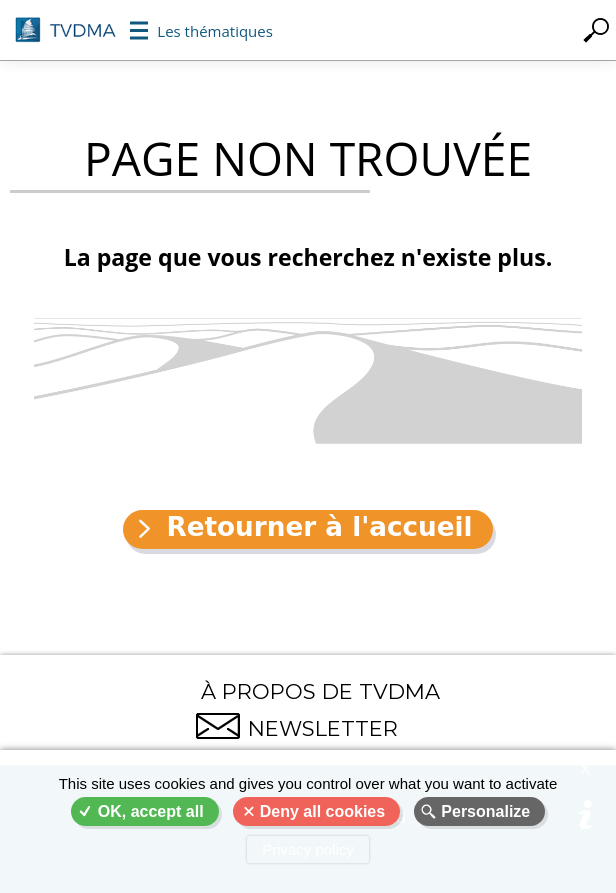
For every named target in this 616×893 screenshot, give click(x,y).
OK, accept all (151, 811)
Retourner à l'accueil (319, 527)
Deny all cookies (322, 811)
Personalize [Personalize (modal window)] (485, 811)
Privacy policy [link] (308, 849)
